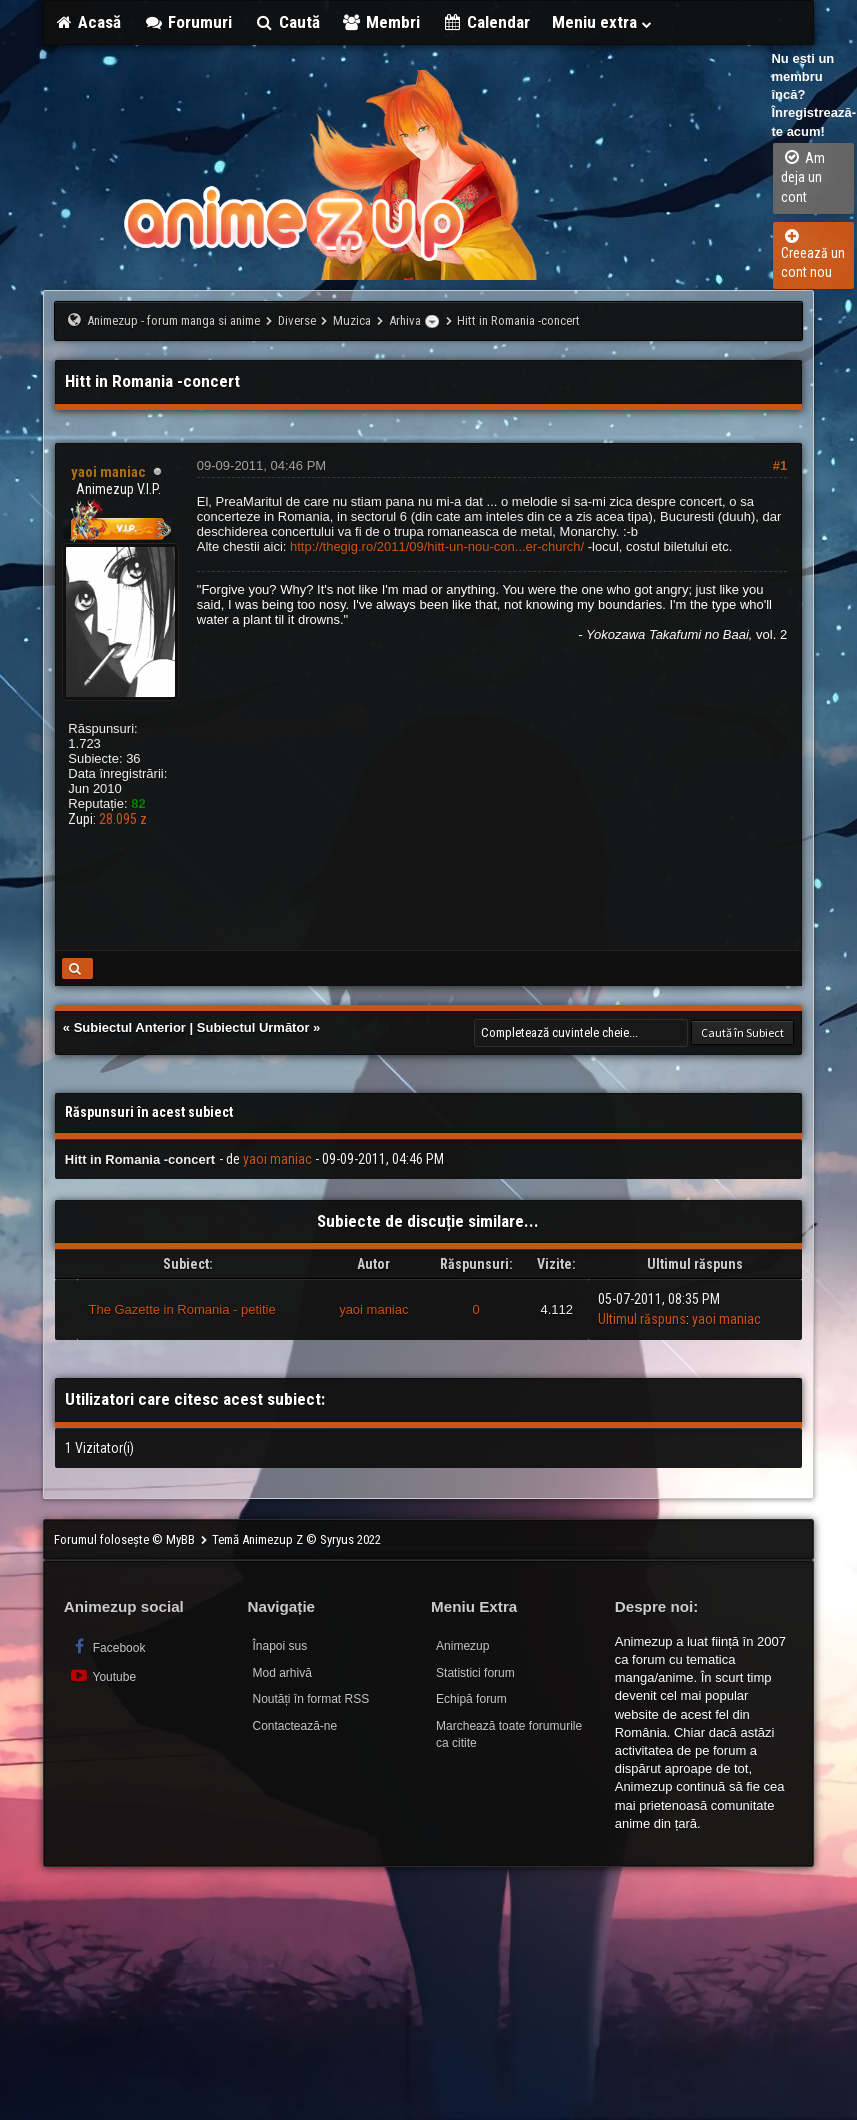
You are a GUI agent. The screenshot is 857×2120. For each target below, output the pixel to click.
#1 (780, 465)
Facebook (107, 1646)
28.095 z (123, 819)
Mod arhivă (281, 1673)
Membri (381, 22)
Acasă (88, 22)
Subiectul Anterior (130, 1027)
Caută (287, 22)
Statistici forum (475, 1673)
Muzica (352, 320)
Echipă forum (471, 1699)
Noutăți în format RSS (310, 1699)
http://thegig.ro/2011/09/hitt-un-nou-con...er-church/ (437, 546)
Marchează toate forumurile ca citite (509, 1734)
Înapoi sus (279, 1646)
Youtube (102, 1675)
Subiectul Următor (253, 1027)
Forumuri (187, 22)
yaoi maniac (277, 1159)
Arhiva (405, 320)
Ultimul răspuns (642, 1319)
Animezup (462, 1646)
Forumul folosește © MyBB (126, 1539)
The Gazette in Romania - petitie (181, 1309)
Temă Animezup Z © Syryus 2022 (296, 1539)
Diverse (297, 320)
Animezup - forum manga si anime (173, 320)
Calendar (486, 22)
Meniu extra (603, 22)
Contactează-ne (294, 1726)
